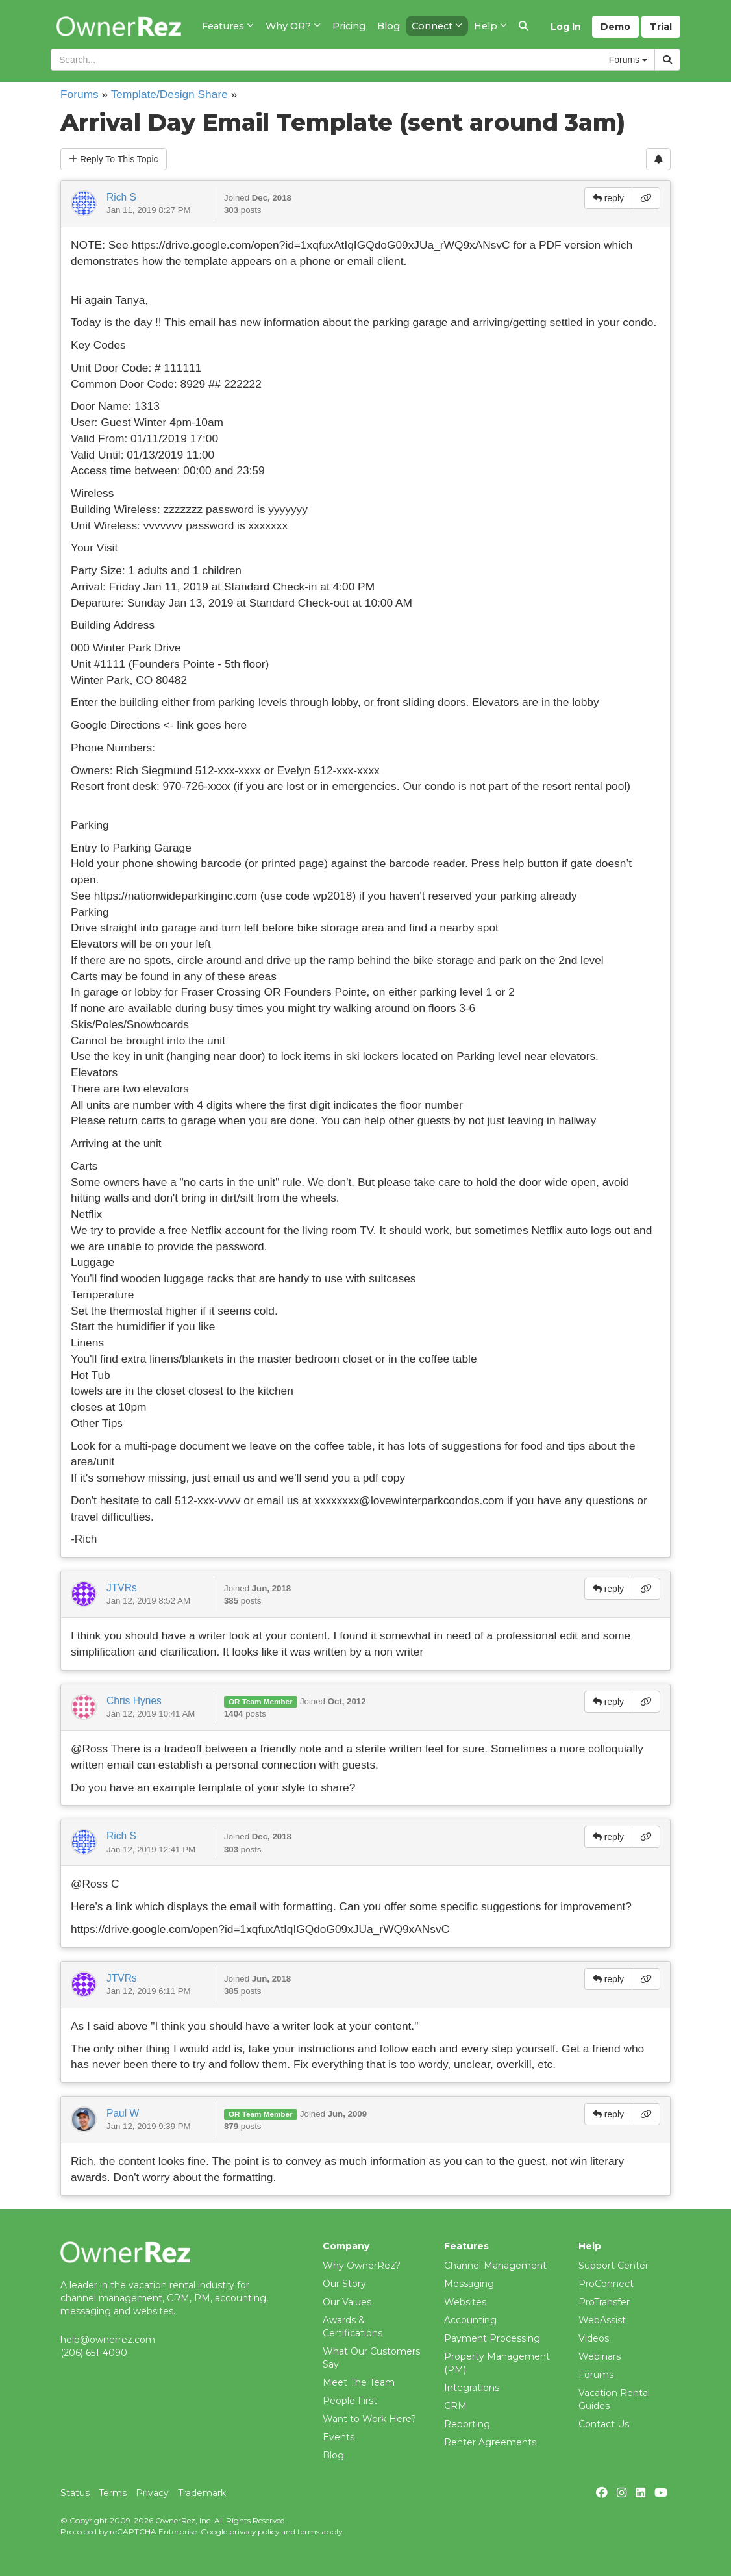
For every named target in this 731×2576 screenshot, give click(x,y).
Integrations (471, 2387)
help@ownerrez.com (107, 2339)
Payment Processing (492, 2338)
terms (308, 2531)
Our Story (344, 2284)
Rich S (121, 197)
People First (350, 2400)
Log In (566, 26)
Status (75, 2493)
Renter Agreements (490, 2442)
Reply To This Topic (113, 159)
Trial (661, 26)
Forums (79, 94)
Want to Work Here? (369, 2419)
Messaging (469, 2284)
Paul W (122, 2113)
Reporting (467, 2424)
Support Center (613, 2265)
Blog (333, 2455)
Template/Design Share (169, 94)
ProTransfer (604, 2302)
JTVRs (121, 1587)
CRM (455, 2406)
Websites (465, 2302)
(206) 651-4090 (93, 2352)
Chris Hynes (134, 1700)
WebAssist (602, 2320)
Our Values (347, 2302)
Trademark (202, 2493)
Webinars (599, 2356)
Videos (593, 2338)
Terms (113, 2493)
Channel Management (495, 2265)
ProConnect (606, 2284)
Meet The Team (359, 2382)
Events (338, 2437)
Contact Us (603, 2424)
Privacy (152, 2493)
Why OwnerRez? (362, 2265)
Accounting (470, 2320)
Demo (615, 26)
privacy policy (254, 2531)
